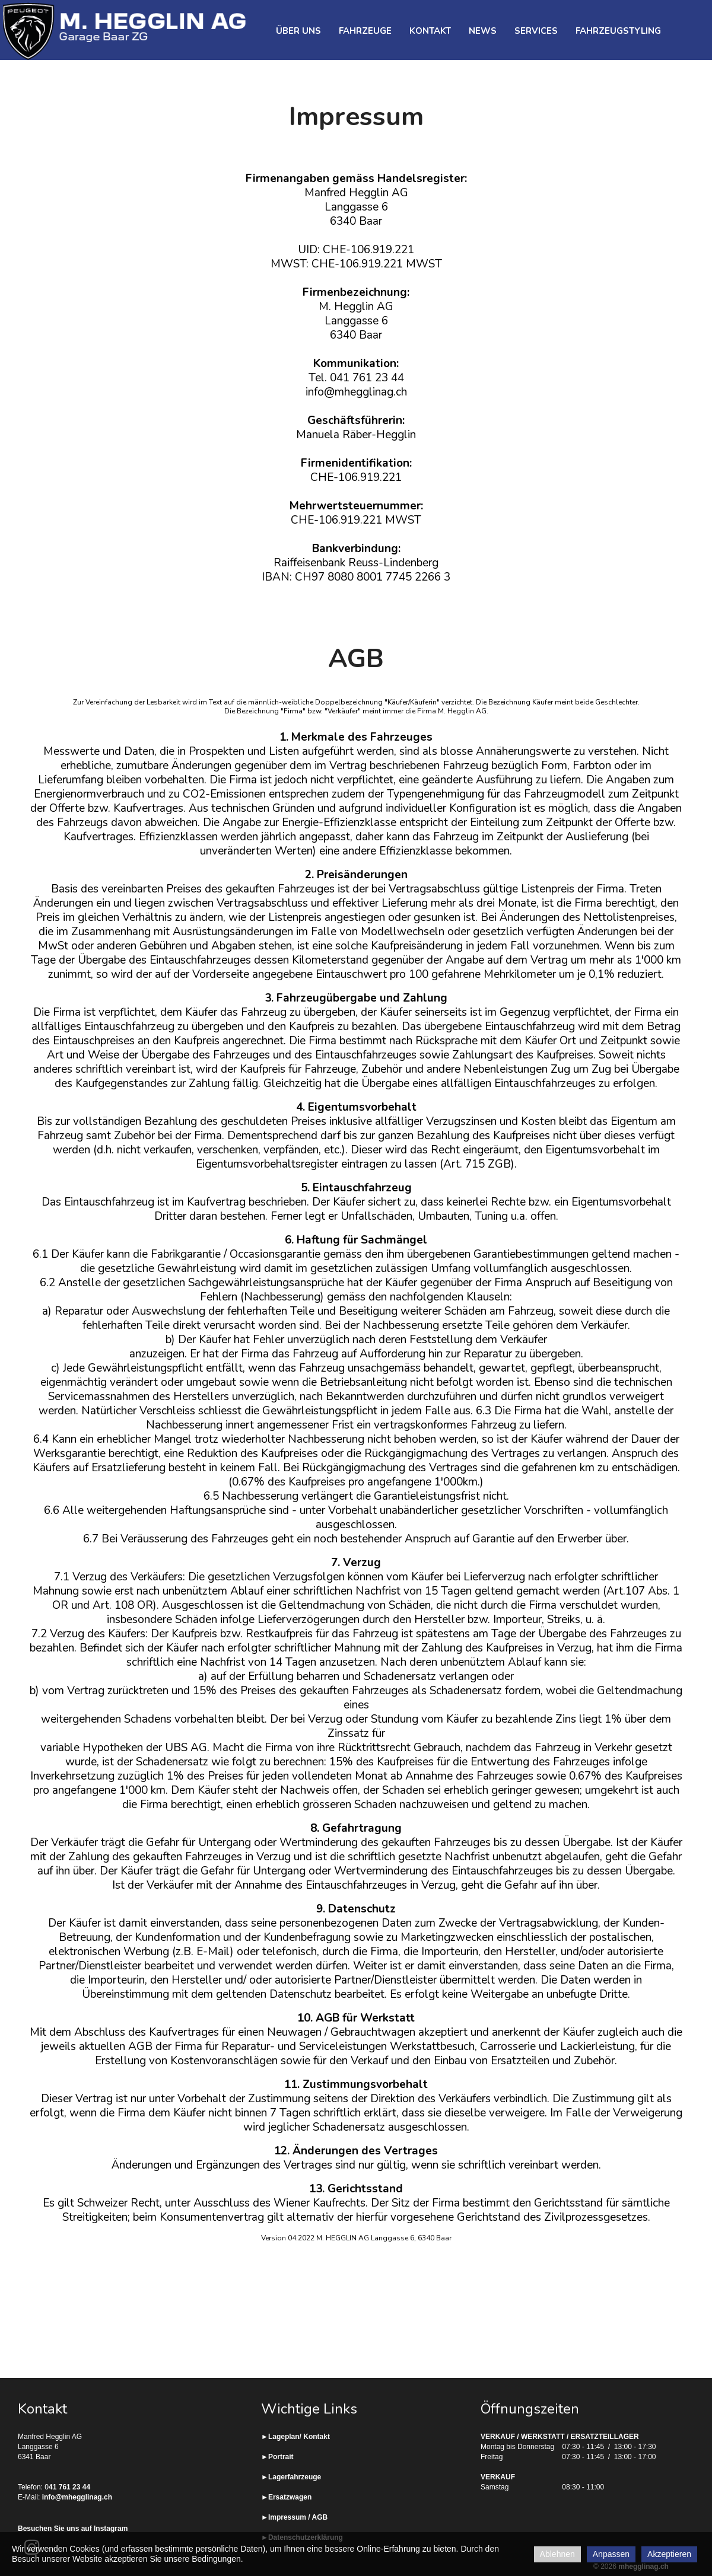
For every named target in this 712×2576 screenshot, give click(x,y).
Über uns (298, 31)
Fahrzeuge (365, 31)
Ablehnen (557, 2554)
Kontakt (430, 31)
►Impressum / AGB (294, 2517)
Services (536, 31)
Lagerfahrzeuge (294, 2477)
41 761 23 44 (69, 2487)
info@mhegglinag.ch (77, 2497)
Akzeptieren (669, 2554)
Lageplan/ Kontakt (299, 2436)
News (483, 31)
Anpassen (611, 2554)
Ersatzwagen (290, 2497)
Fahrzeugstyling (618, 31)
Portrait (281, 2457)
